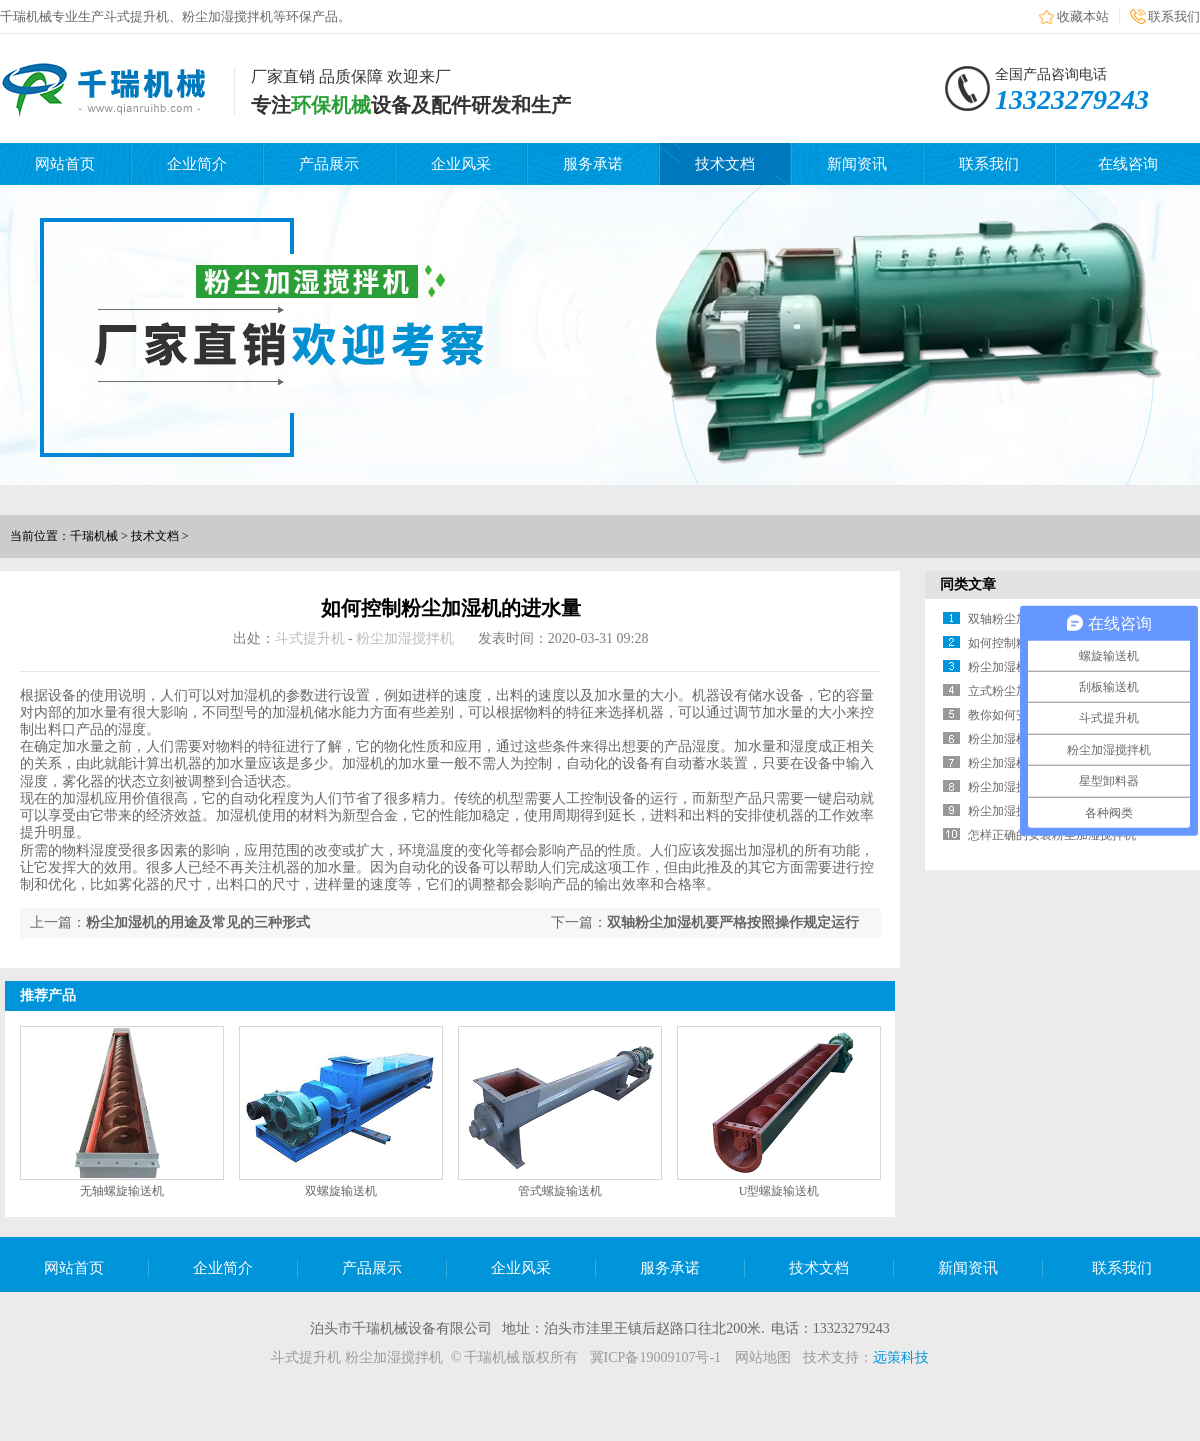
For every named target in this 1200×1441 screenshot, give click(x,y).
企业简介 (197, 164)
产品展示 (329, 164)
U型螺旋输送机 (779, 1191)
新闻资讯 (857, 164)
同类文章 (968, 584)
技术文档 (725, 164)
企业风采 (461, 164)
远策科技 (901, 1357)
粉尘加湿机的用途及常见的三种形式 (198, 922)
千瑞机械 (94, 536)
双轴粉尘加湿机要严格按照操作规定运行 (733, 922)
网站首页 (65, 164)
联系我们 (1174, 16)
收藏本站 (1083, 16)
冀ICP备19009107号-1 (655, 1357)
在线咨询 (1128, 164)
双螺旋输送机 (341, 1191)
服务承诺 (593, 164)
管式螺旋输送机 (560, 1191)
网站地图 (763, 1357)
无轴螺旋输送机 (122, 1191)
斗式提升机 (310, 638)
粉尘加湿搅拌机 (405, 638)
